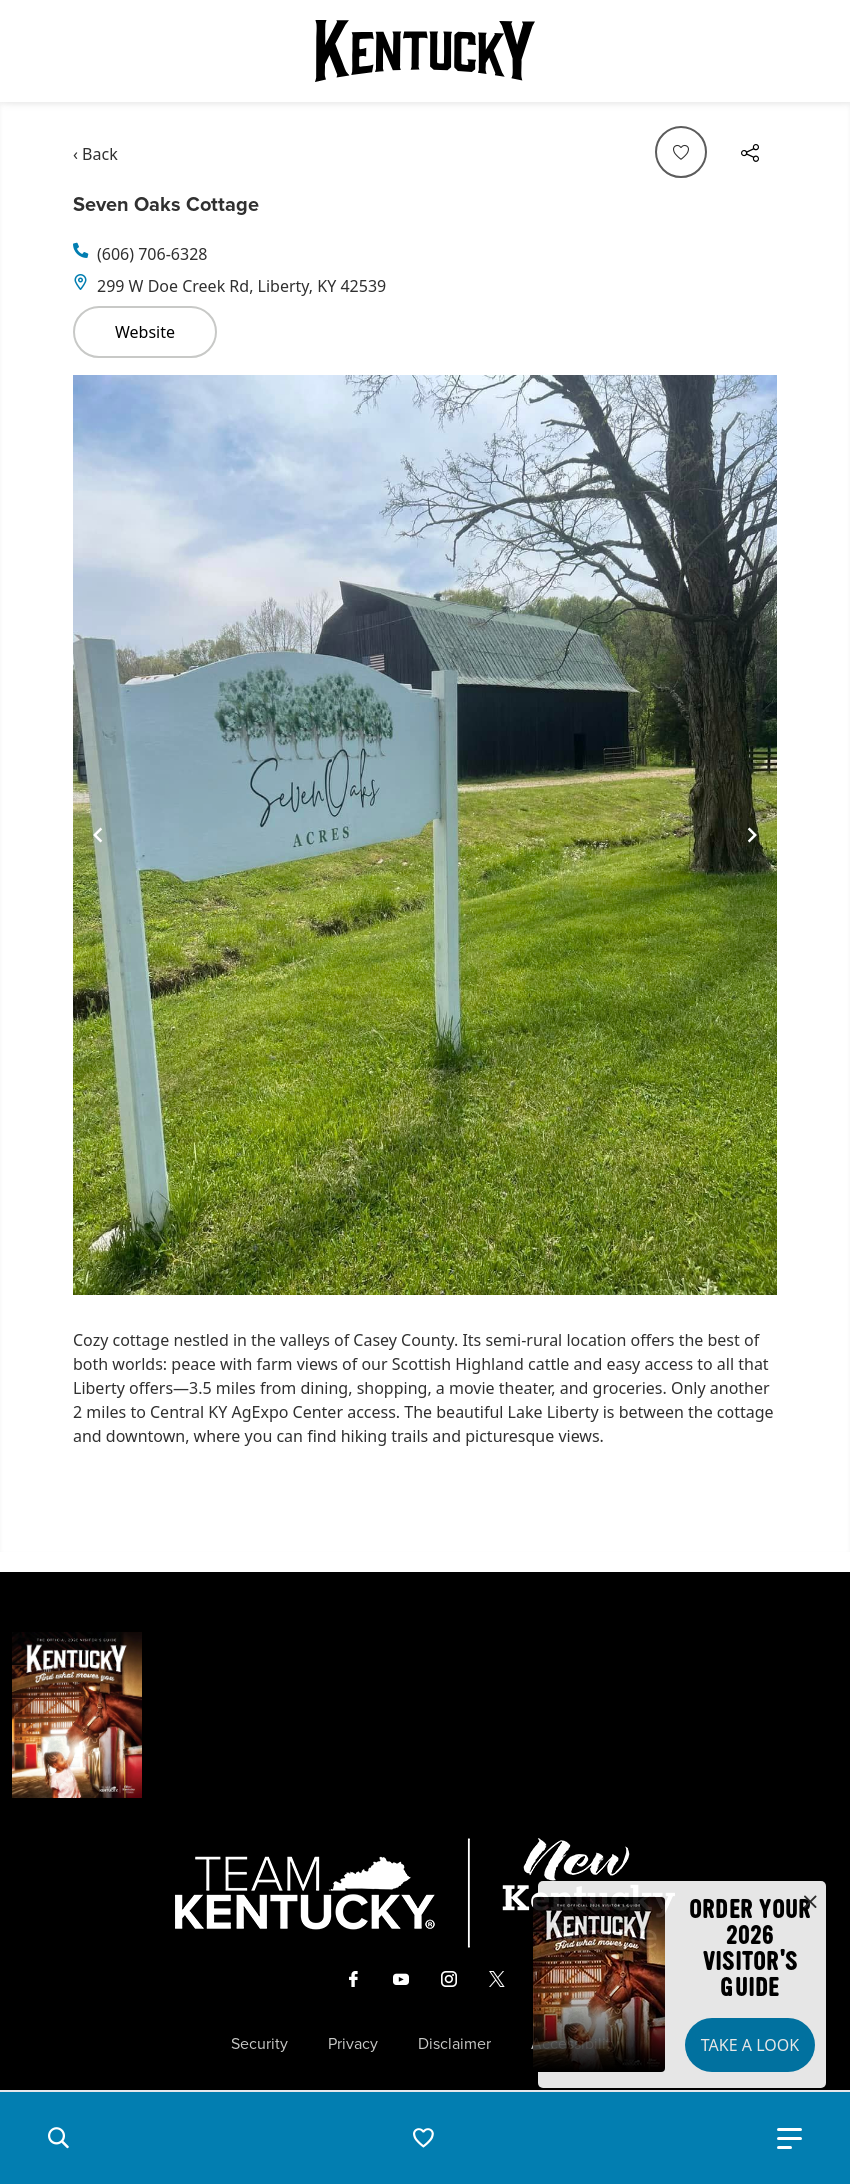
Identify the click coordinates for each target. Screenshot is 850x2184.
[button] (58, 2138)
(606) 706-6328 (152, 254)
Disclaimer (454, 2044)
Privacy (353, 2044)
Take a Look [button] (750, 2045)
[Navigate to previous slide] (98, 835)
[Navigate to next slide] (752, 835)
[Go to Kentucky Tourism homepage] (425, 51)
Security (259, 2044)
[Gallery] (425, 835)
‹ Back (95, 154)
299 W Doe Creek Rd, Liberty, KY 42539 (241, 286)
